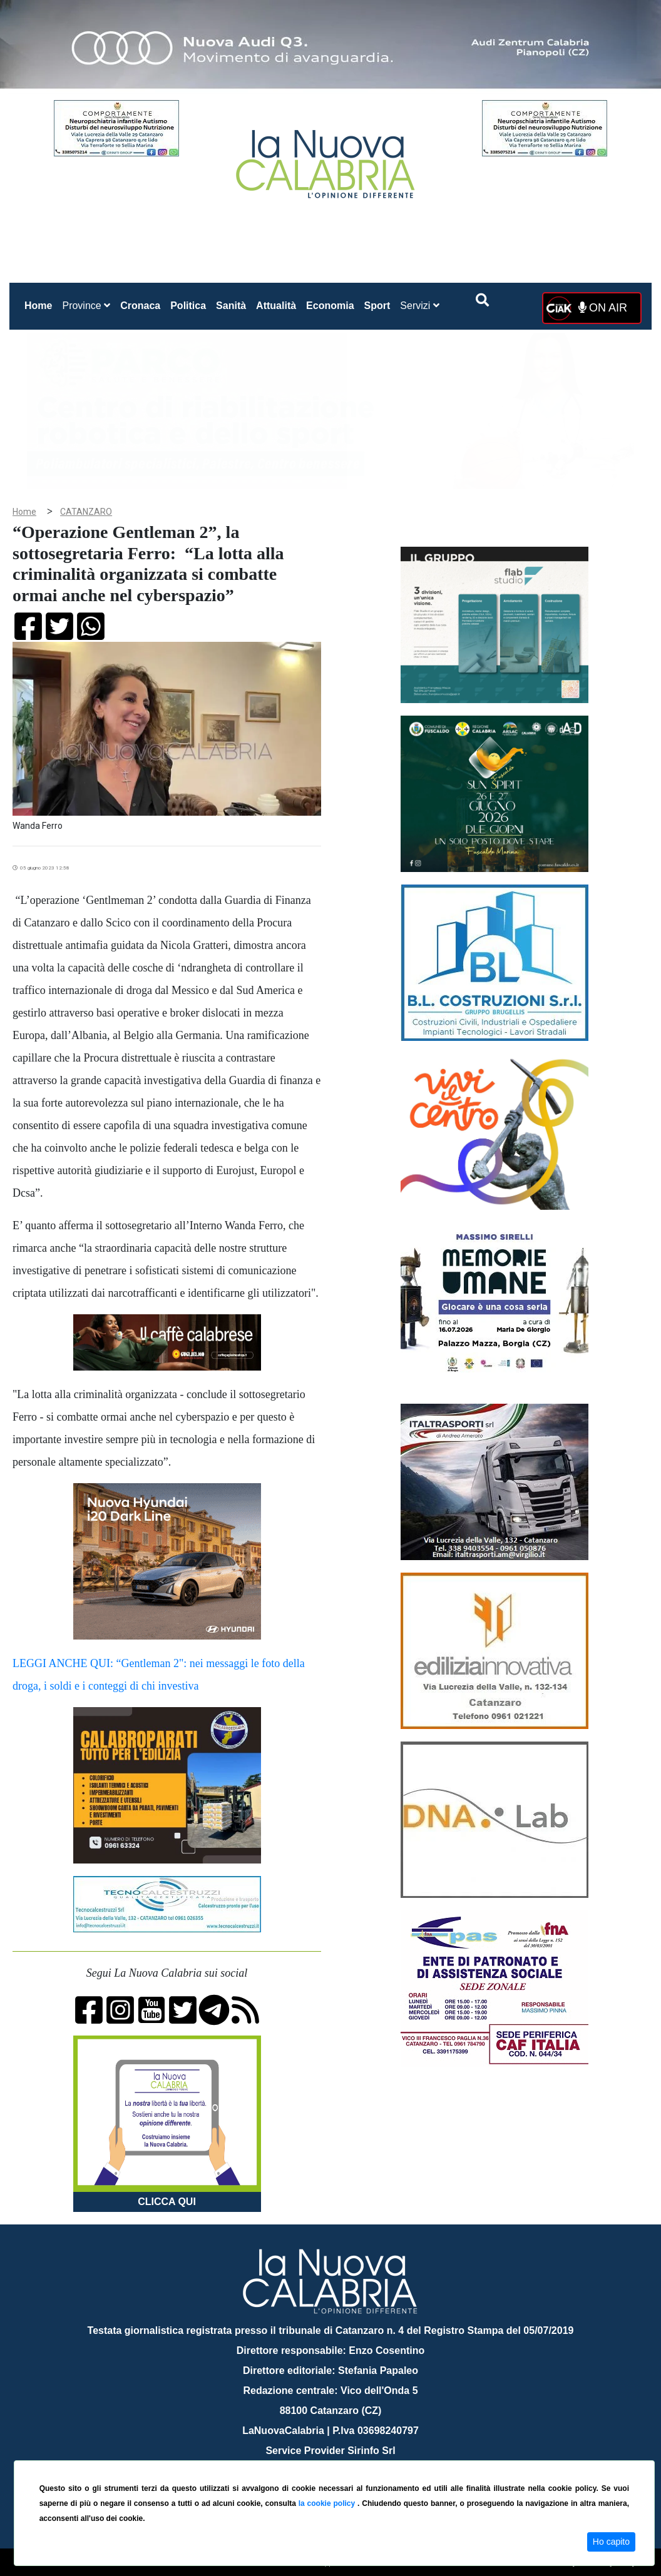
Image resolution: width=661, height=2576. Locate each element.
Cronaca (140, 305)
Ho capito (611, 2542)
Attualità (276, 305)
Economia (330, 305)
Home (40, 303)
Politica (188, 305)
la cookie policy (328, 2503)
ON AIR (602, 308)
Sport (377, 305)
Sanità (231, 305)
